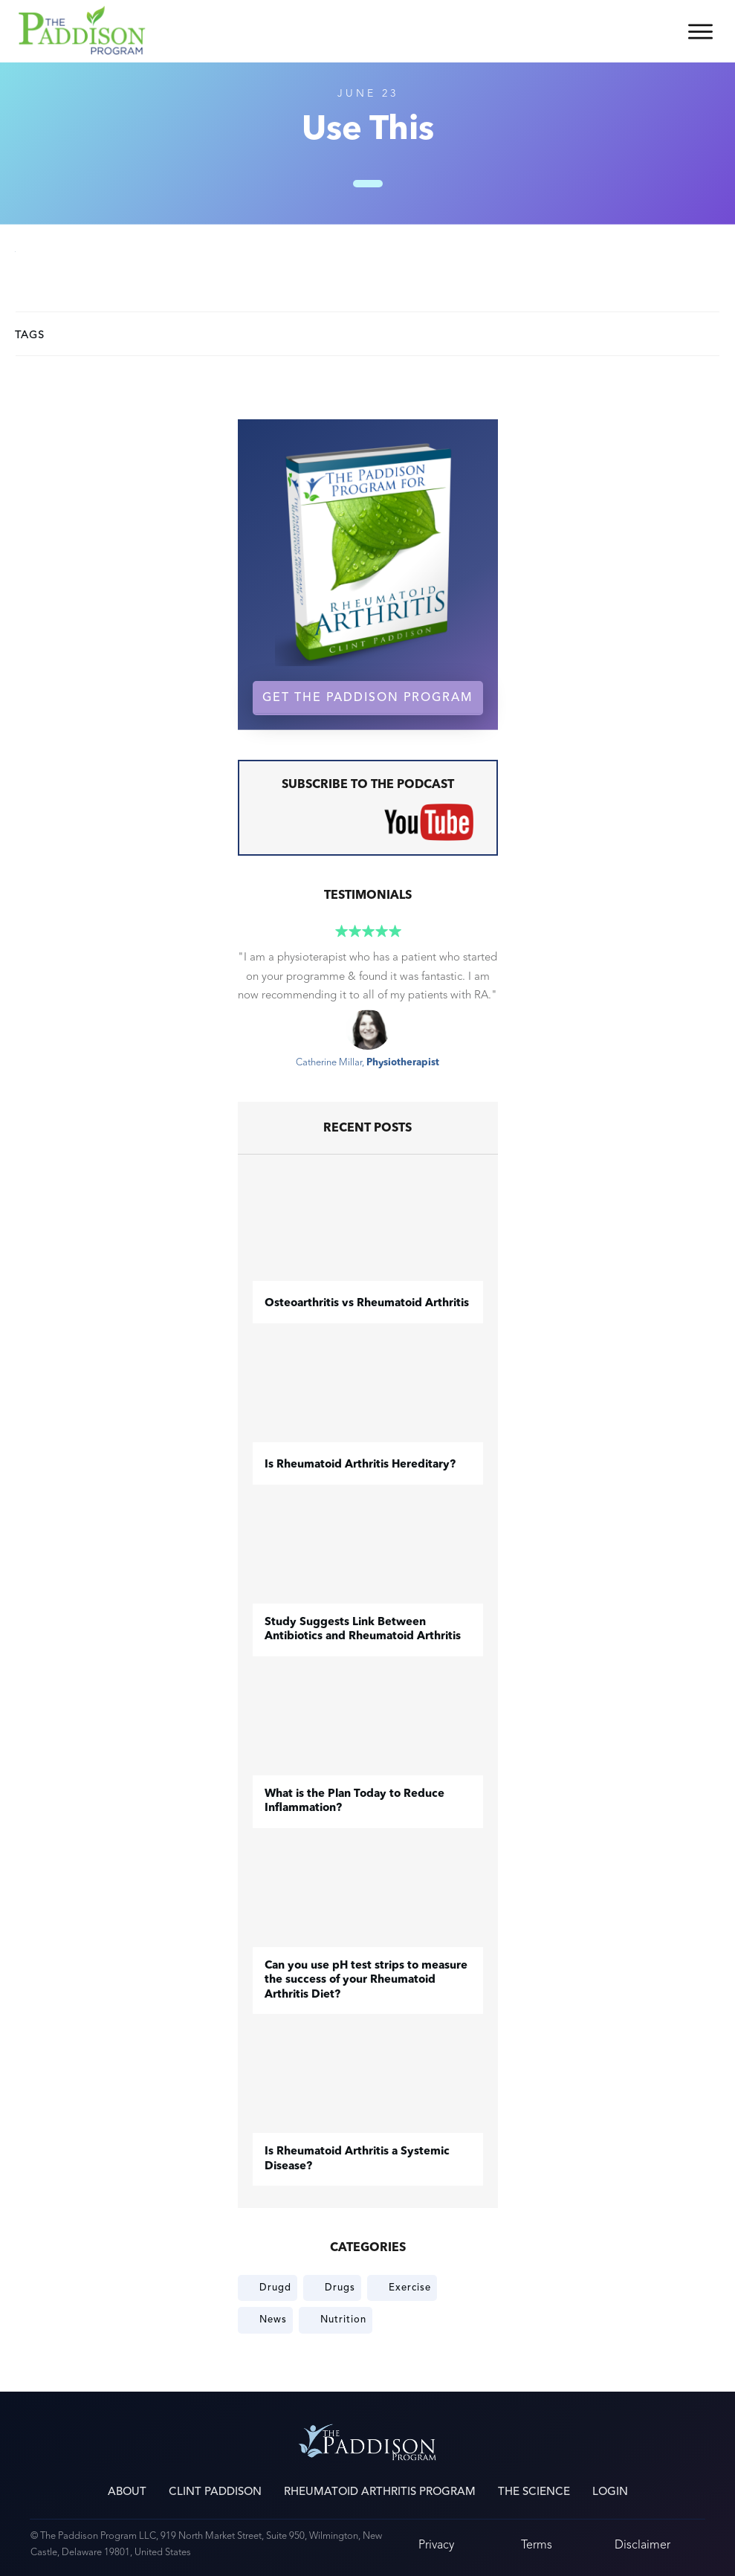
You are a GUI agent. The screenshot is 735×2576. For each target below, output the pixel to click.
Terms (536, 2544)
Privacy (436, 2544)
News (273, 2319)
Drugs (340, 2287)
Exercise (410, 2287)
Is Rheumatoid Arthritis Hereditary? (360, 1465)
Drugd (275, 2287)
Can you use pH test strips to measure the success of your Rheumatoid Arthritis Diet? (366, 1980)
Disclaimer (642, 2544)
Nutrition (343, 2319)
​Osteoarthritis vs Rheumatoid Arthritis (367, 1303)
